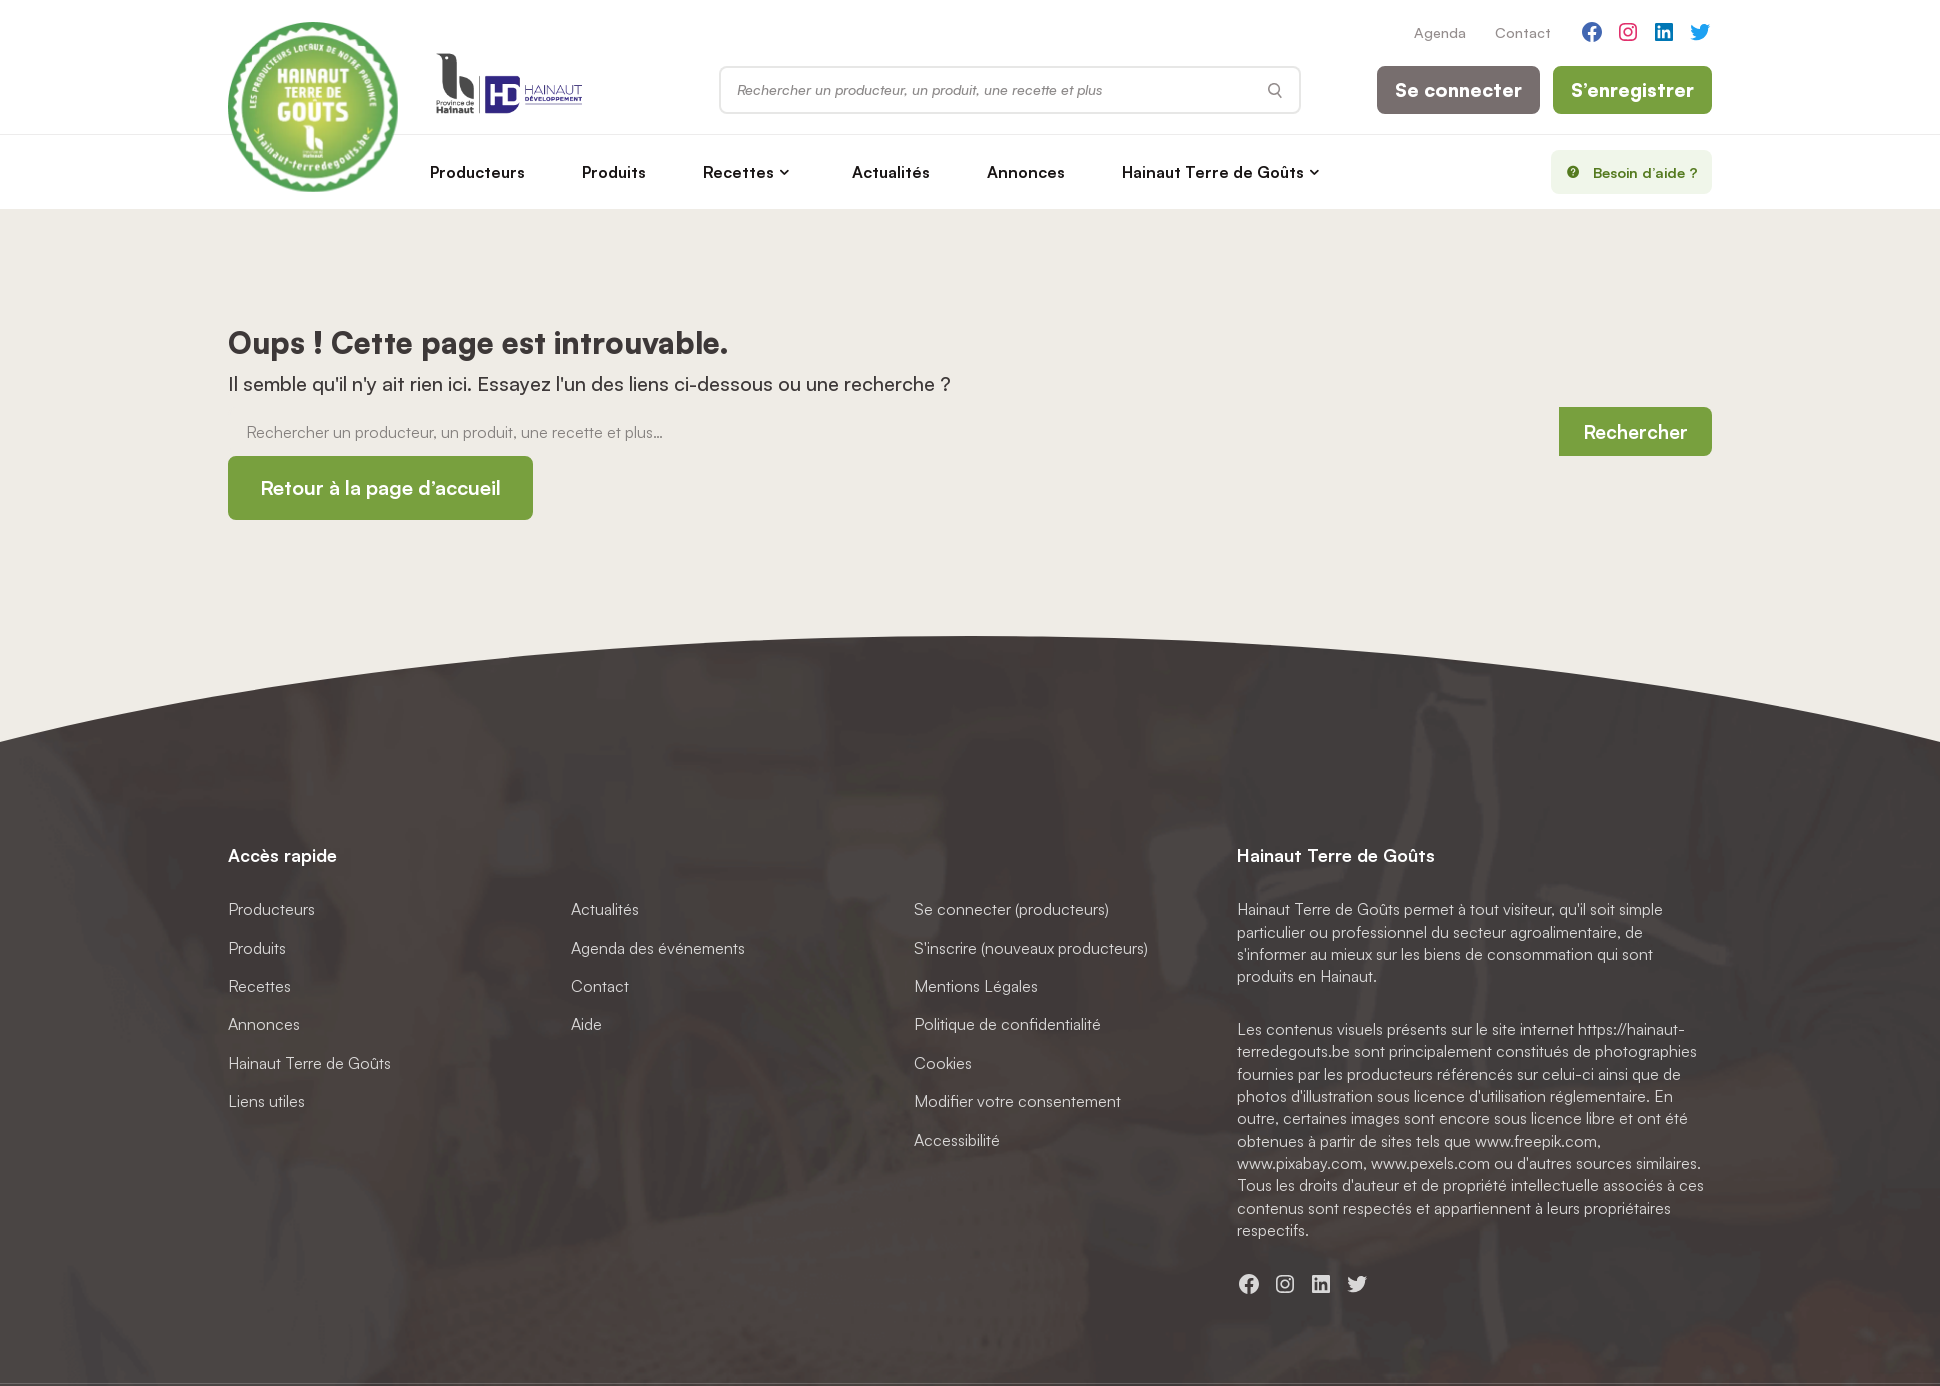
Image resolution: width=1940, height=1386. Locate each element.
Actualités (891, 172)
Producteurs (477, 172)
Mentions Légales (976, 986)
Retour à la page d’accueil (380, 487)
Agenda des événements (658, 948)
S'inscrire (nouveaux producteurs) (1031, 948)
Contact (1523, 32)
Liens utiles (266, 1101)
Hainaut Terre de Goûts (1213, 172)
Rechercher (1635, 432)
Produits (614, 172)
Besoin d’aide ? (1625, 172)
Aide (586, 1025)
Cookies (943, 1063)
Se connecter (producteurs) (1011, 909)
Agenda (1440, 32)
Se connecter (1458, 90)
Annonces (1026, 172)
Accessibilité (957, 1140)
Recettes (738, 172)
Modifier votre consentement (1017, 1101)
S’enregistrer (1632, 90)
